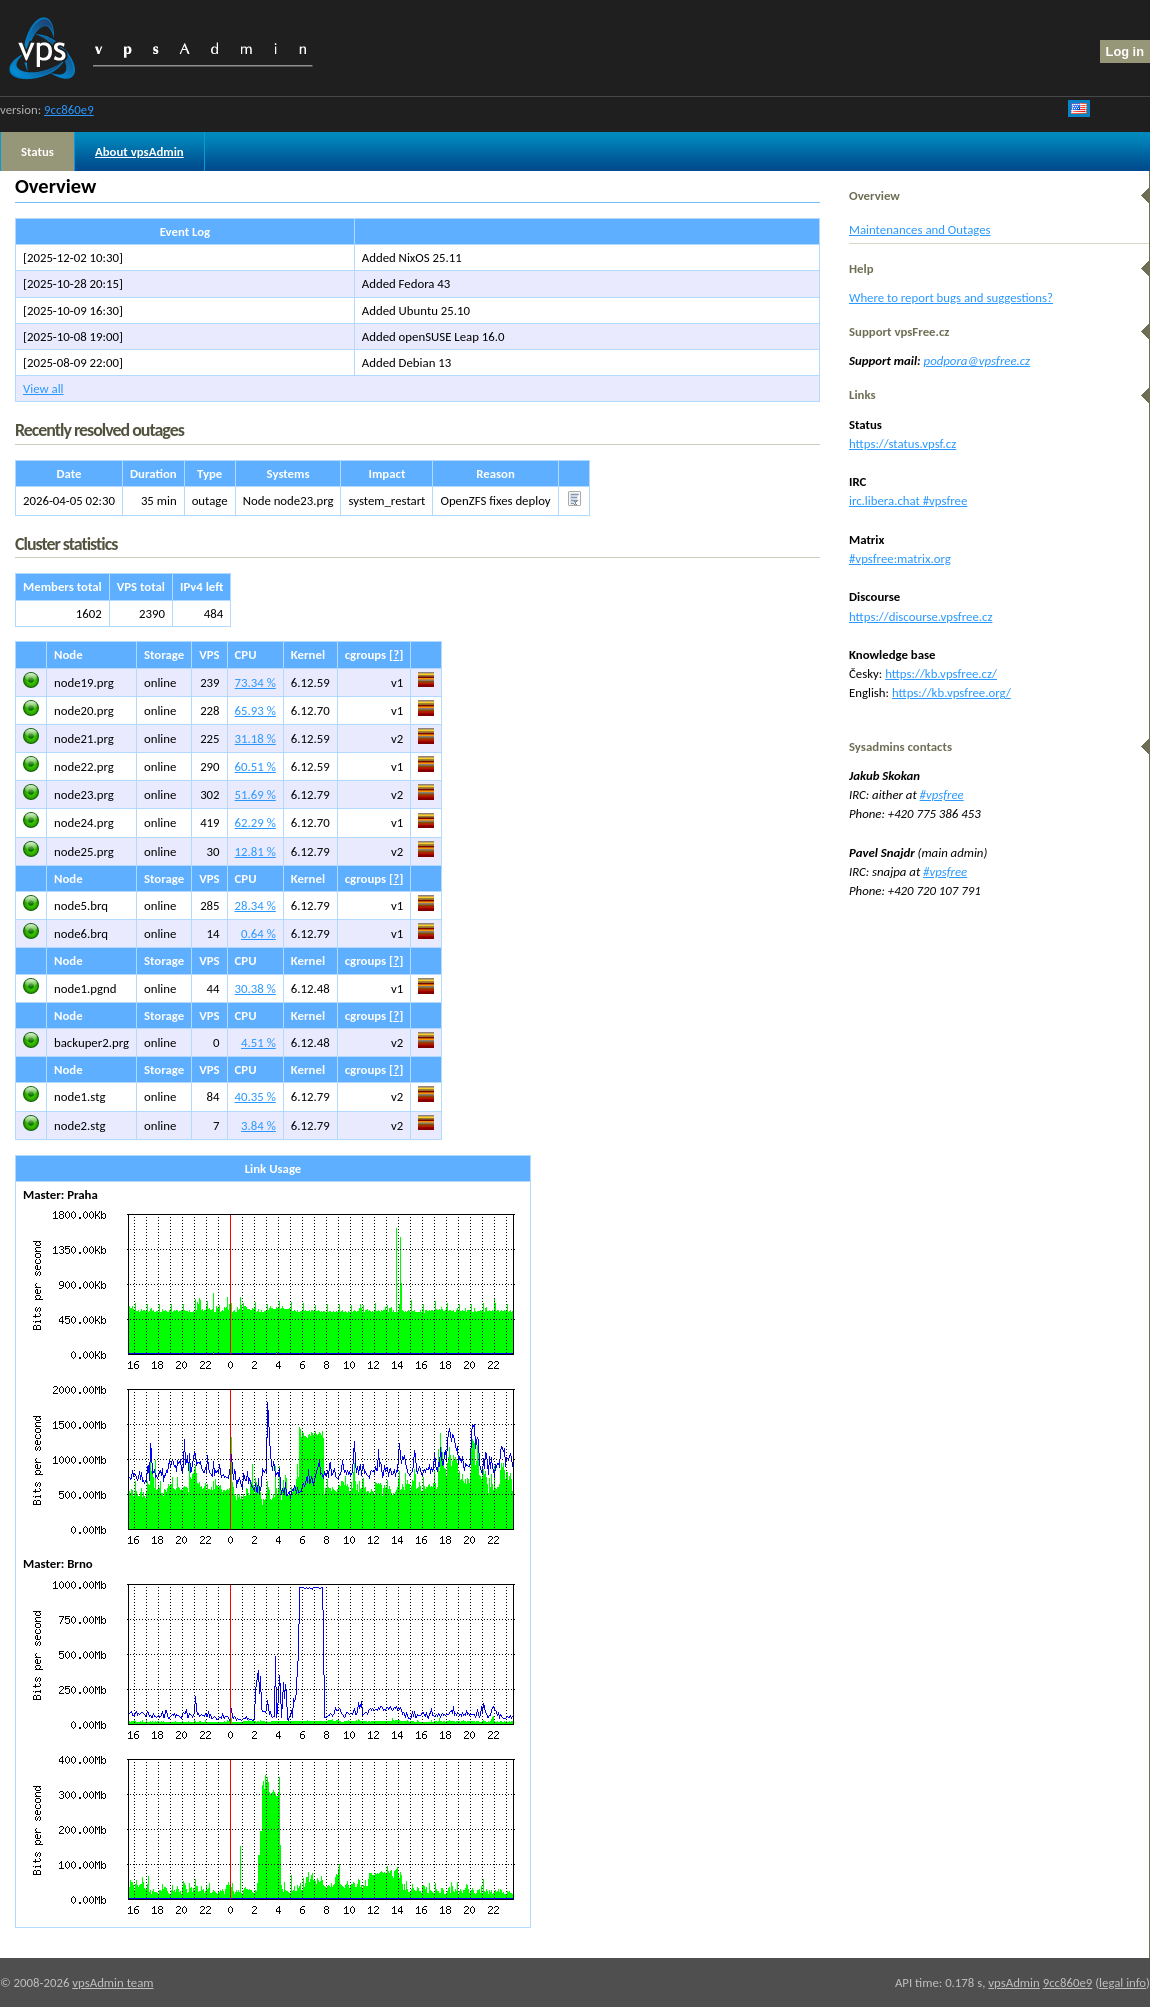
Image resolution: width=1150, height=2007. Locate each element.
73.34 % (255, 682)
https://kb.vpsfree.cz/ (941, 673)
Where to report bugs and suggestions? (951, 297)
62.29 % (255, 822)
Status (37, 151)
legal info (1122, 1982)
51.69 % (255, 794)
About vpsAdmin (139, 151)
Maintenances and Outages (920, 229)
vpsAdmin (1013, 1982)
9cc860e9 (69, 109)
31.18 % (255, 738)
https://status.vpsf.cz (902, 443)
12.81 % (255, 851)
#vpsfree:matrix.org (900, 558)
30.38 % (255, 988)
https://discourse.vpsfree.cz (920, 616)
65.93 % (255, 710)
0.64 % (258, 933)
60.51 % (255, 766)
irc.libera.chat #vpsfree (908, 500)
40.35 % (255, 1096)
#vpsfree (942, 794)
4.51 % (258, 1042)
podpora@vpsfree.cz (977, 360)
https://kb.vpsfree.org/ (951, 692)
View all (43, 388)
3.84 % (258, 1125)
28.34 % (255, 905)
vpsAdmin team (112, 1982)
